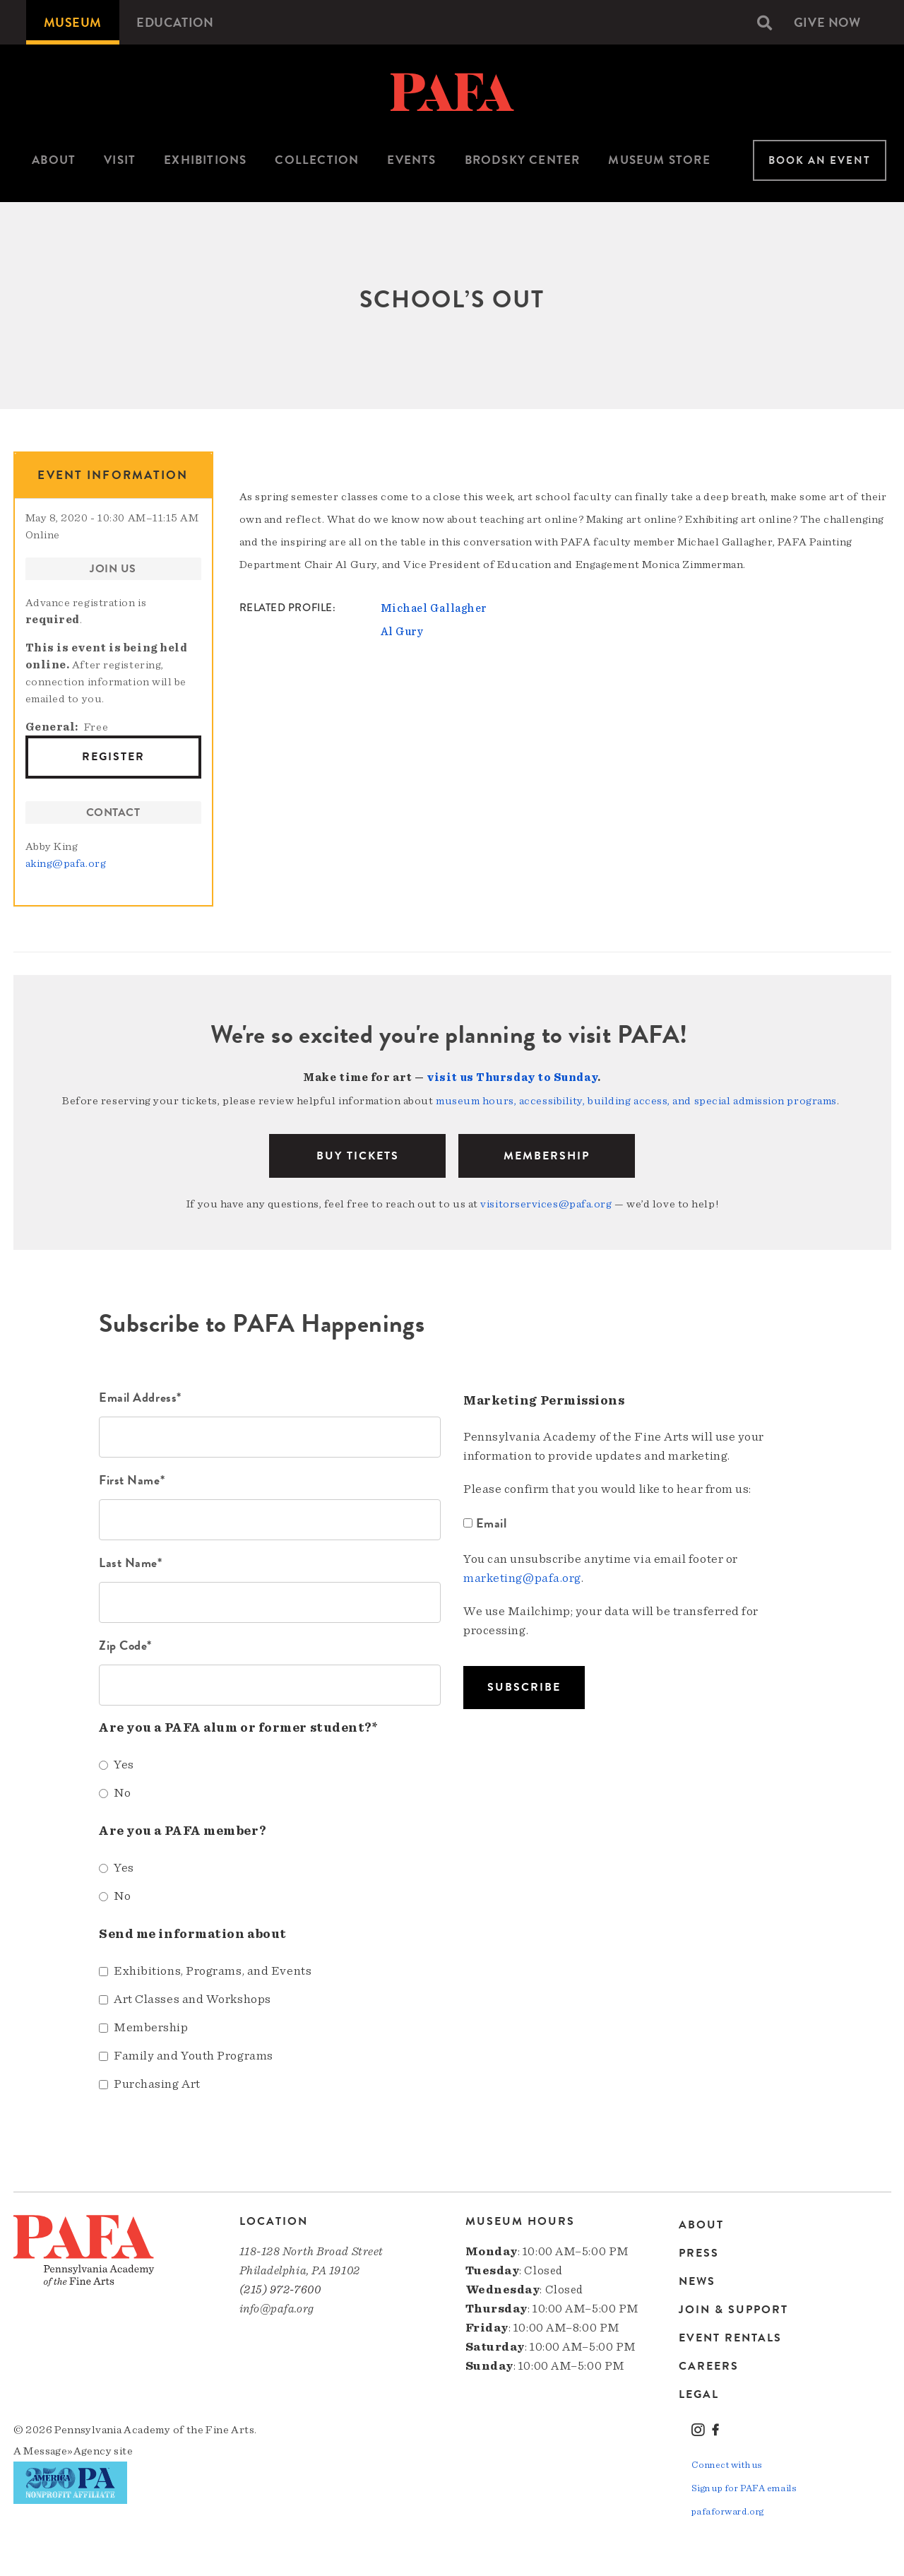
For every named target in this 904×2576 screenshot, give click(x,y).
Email (486, 1521)
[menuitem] (72, 22)
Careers (709, 2364)
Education (175, 22)
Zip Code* (125, 1643)
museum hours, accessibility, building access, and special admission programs (636, 1100)
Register (113, 756)
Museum (73, 22)
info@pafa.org (276, 2307)
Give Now (827, 22)
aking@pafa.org (66, 863)
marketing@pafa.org (522, 1577)
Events (411, 160)
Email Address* (140, 1395)
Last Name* (130, 1561)
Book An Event (819, 160)
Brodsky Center (523, 160)
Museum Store (659, 160)
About (54, 160)
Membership (547, 1154)
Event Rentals (730, 2335)
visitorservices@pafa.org (546, 1202)
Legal (699, 2392)
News (697, 2279)
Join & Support (733, 2307)
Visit (120, 160)
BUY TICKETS (357, 1154)
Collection (317, 160)
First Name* (132, 1478)
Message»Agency (67, 2449)
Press (699, 2251)
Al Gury (402, 631)
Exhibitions (205, 160)
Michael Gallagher (434, 608)
